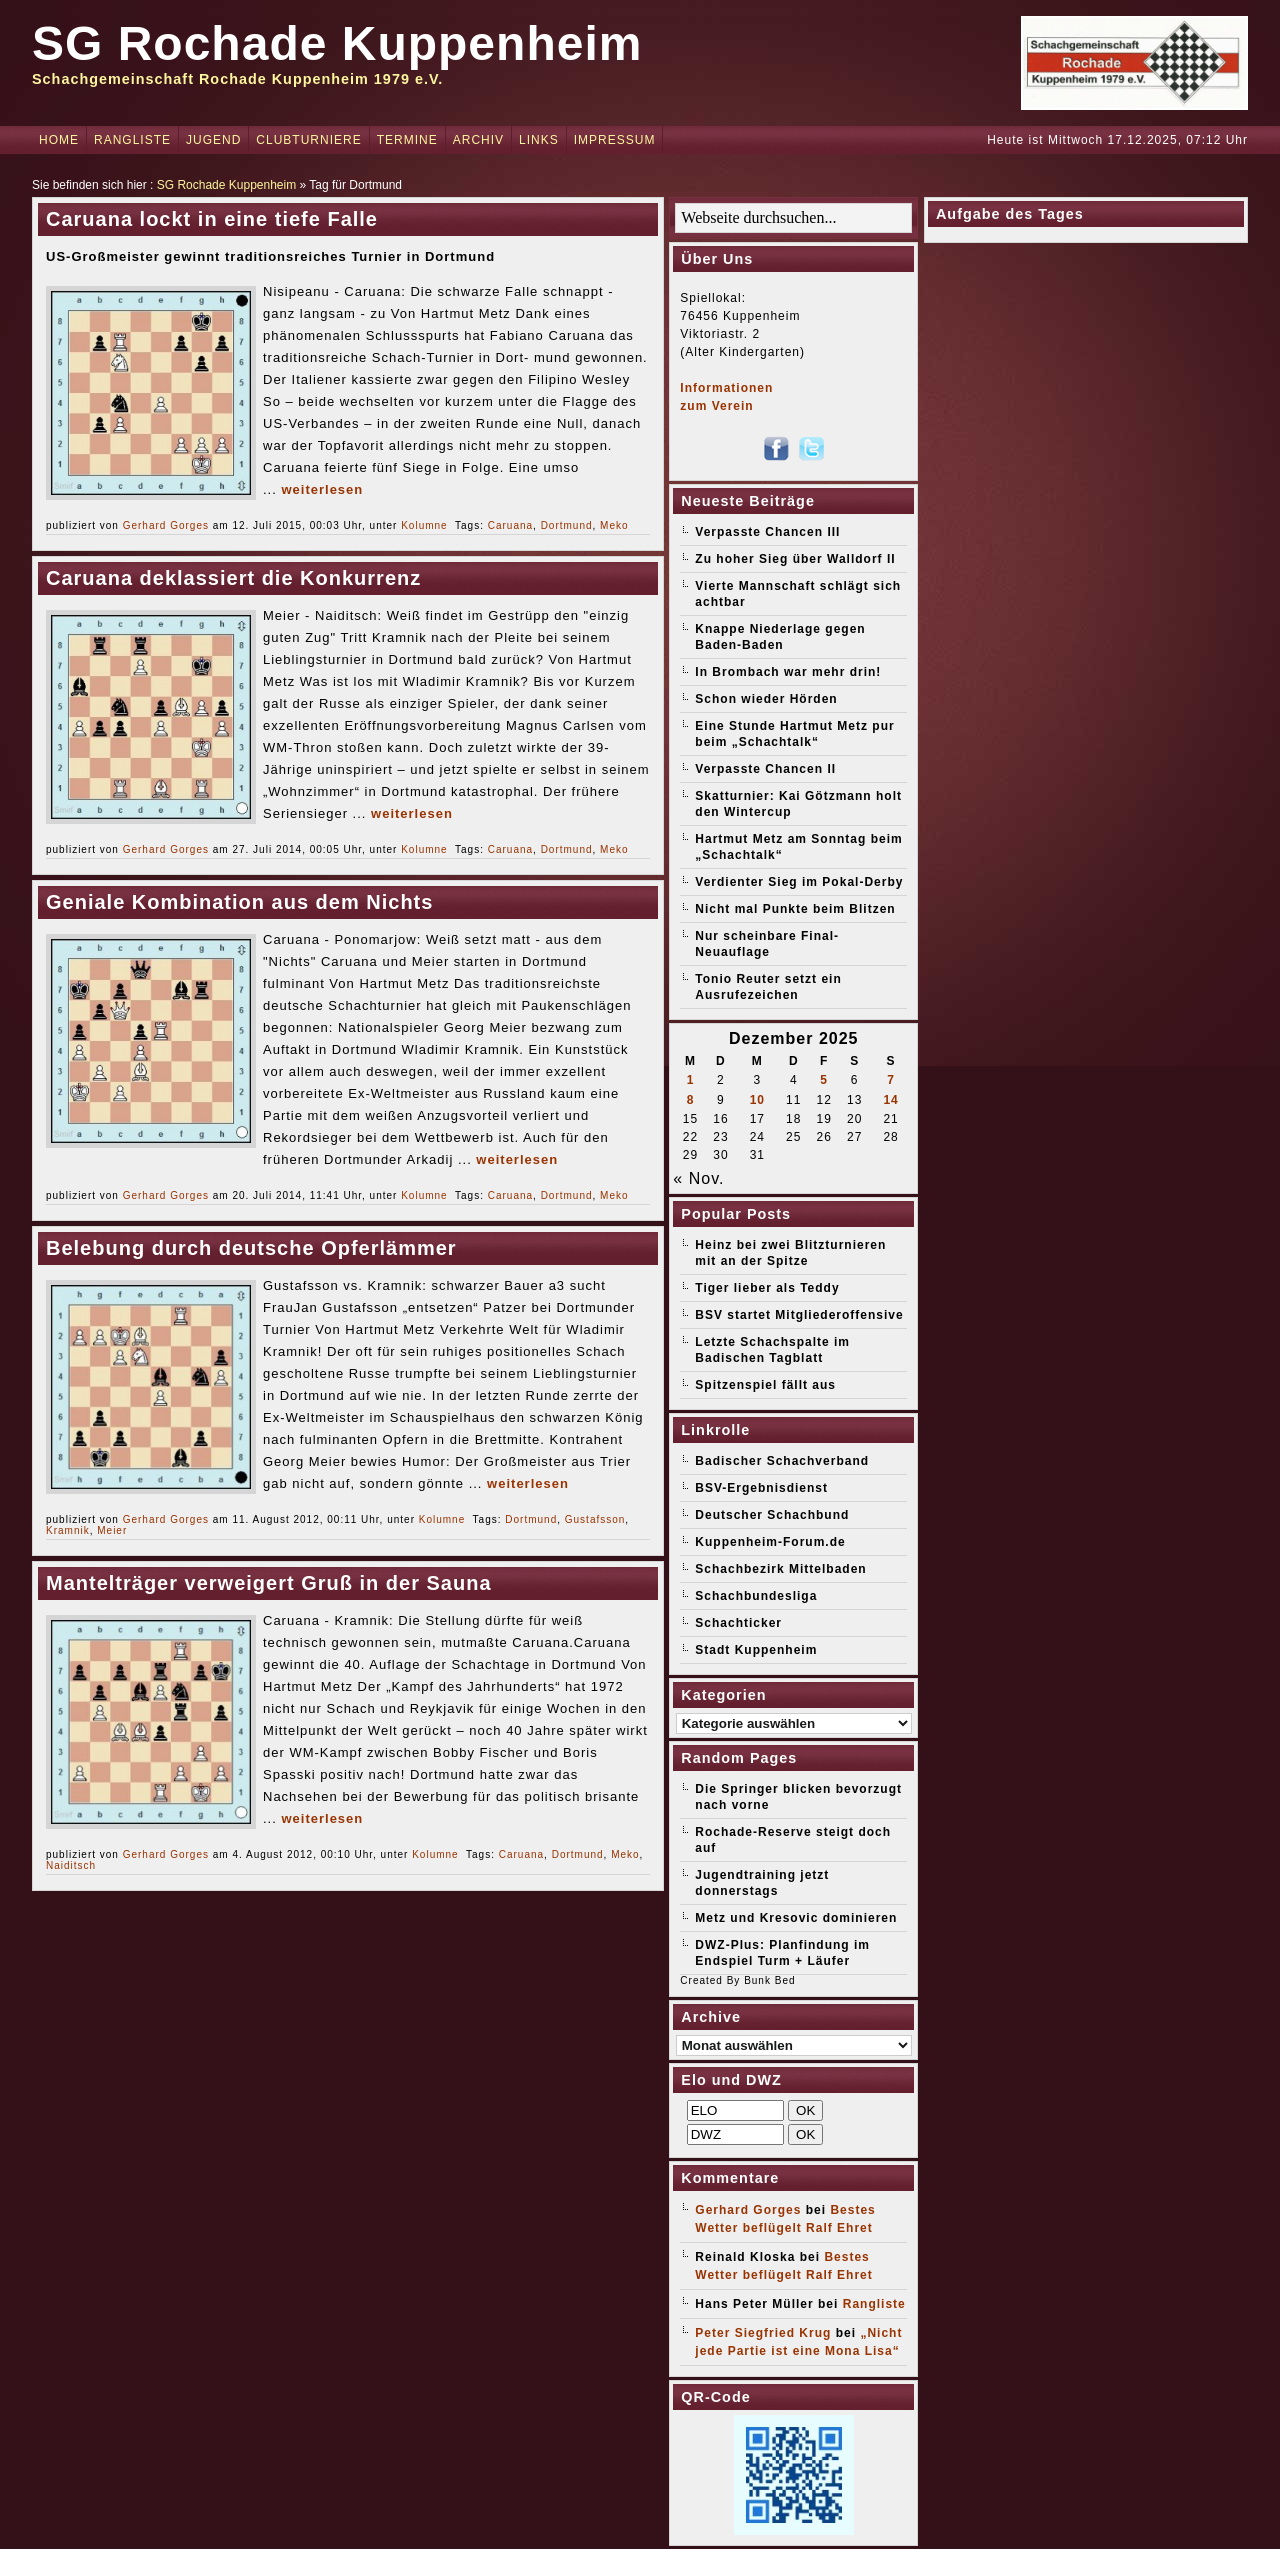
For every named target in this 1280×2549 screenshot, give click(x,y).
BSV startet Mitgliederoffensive (799, 1315)
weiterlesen (322, 489)
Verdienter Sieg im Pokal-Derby (799, 882)
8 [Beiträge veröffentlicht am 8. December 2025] (691, 1100)
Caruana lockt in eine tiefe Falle (212, 219)
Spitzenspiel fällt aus (765, 1385)
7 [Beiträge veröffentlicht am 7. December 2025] (891, 1080)
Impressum (615, 140)
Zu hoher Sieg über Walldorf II (795, 559)
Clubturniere (308, 140)
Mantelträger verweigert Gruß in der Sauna (269, 1583)
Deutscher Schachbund (772, 1515)
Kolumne (424, 525)
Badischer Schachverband (782, 1461)
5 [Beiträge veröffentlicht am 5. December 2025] (824, 1080)
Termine (407, 140)
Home (59, 140)
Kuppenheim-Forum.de (770, 1542)
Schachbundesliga (756, 1596)
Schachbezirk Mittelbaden (780, 1569)
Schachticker (738, 1623)
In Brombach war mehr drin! (788, 672)
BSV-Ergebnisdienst (761, 1488)
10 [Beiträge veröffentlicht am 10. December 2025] (757, 1100)
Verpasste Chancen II (765, 769)
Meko (614, 525)
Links (539, 140)
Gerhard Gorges (166, 525)
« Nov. (698, 1178)
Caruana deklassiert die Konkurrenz (233, 578)
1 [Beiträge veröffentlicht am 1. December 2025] (691, 1080)
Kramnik (68, 1530)
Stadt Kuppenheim (756, 1650)
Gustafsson (595, 1519)
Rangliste (132, 140)
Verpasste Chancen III (767, 532)
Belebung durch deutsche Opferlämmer (251, 1248)
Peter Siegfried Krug (763, 2333)
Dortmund (567, 525)
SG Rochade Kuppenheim (337, 43)
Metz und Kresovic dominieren (796, 1918)
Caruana (510, 525)
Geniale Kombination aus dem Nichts (239, 902)
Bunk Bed (769, 1980)
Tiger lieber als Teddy (767, 1288)
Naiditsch (71, 1865)
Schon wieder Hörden (766, 699)
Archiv (478, 140)
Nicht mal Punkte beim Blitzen (795, 909)
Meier (112, 1530)
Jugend (213, 140)
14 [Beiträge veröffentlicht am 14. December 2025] (890, 1100)
